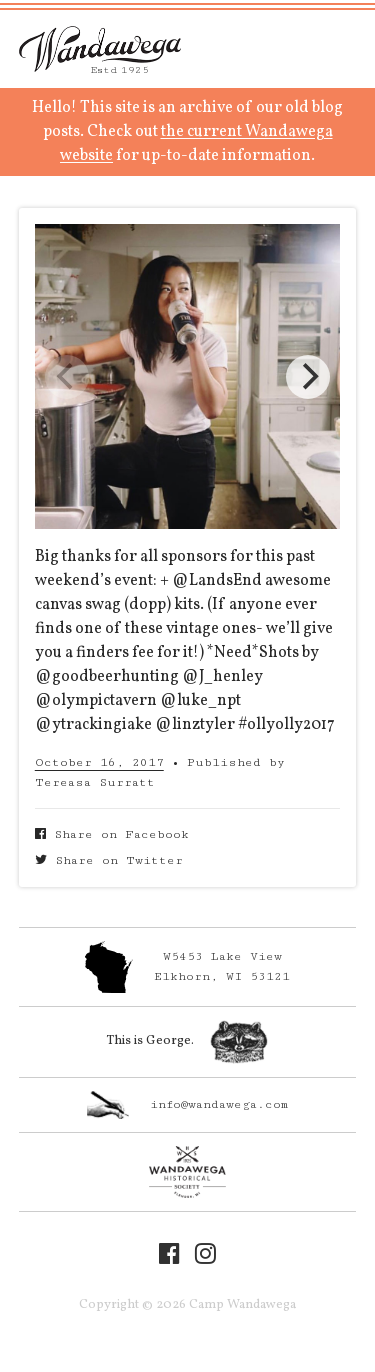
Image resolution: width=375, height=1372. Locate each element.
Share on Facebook (112, 834)
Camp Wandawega (100, 49)
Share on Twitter (109, 860)
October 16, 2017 (99, 762)
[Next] (308, 377)
